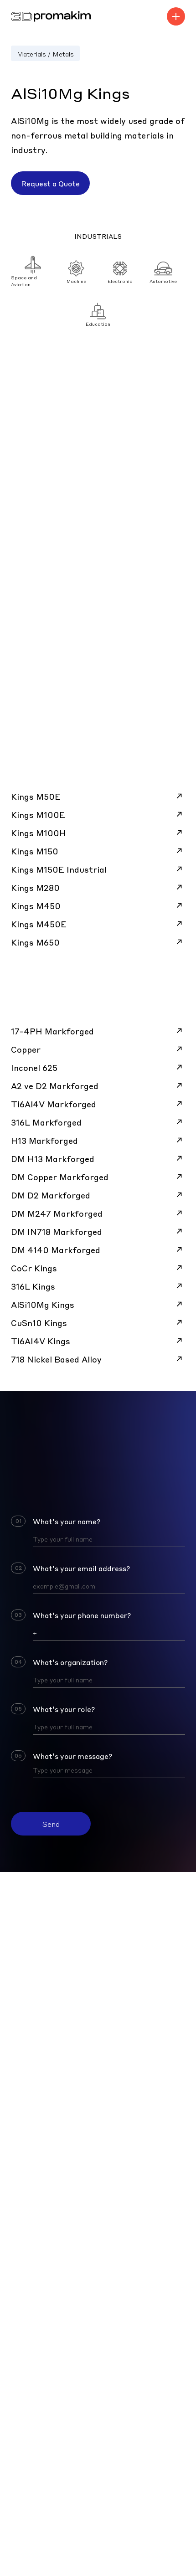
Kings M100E (98, 814)
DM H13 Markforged (98, 1158)
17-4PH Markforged (98, 1030)
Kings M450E (98, 923)
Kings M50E (98, 796)
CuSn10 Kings (98, 1322)
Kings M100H (98, 832)
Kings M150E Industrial (98, 869)
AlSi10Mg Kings (98, 1304)
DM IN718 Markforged (98, 1231)
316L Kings (98, 1286)
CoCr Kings (98, 1267)
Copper (98, 1049)
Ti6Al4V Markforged (98, 1103)
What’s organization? (70, 1661)
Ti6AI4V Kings (98, 1340)
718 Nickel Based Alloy (98, 1358)
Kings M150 (98, 850)
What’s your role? (64, 1708)
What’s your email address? (81, 1568)
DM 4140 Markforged (98, 1249)
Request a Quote (50, 183)
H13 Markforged (98, 1140)
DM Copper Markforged (98, 1176)
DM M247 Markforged (98, 1213)
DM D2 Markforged (98, 1194)
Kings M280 (98, 887)
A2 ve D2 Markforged (98, 1085)
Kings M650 (98, 942)
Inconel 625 (98, 1067)
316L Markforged (98, 1122)
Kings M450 (98, 905)
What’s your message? (72, 1755)
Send (51, 1823)
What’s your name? (66, 1521)
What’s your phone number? (82, 1614)
